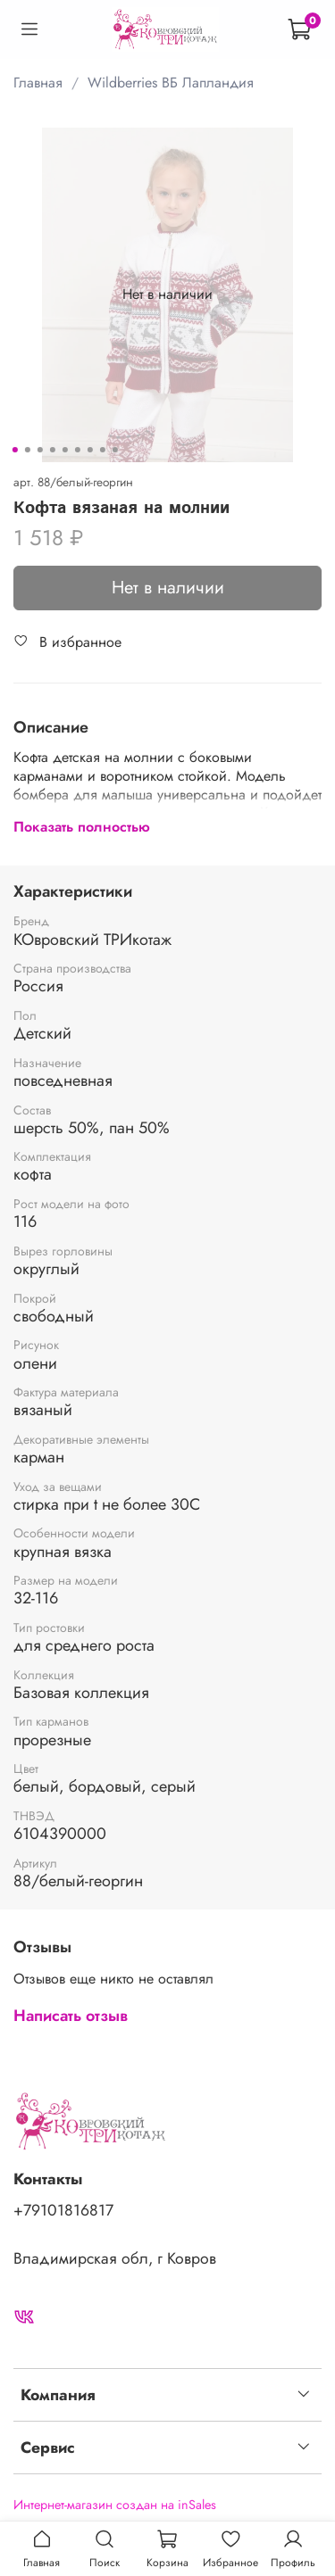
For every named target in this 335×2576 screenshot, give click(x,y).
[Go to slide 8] (102, 449)
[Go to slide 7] (89, 449)
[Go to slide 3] (39, 449)
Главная (38, 82)
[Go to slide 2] (26, 449)
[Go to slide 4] (51, 449)
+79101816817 (63, 2210)
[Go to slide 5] (64, 449)
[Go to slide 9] (114, 449)
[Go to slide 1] (14, 449)
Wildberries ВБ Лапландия (171, 82)
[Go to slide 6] (77, 449)
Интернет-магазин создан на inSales (114, 2505)
